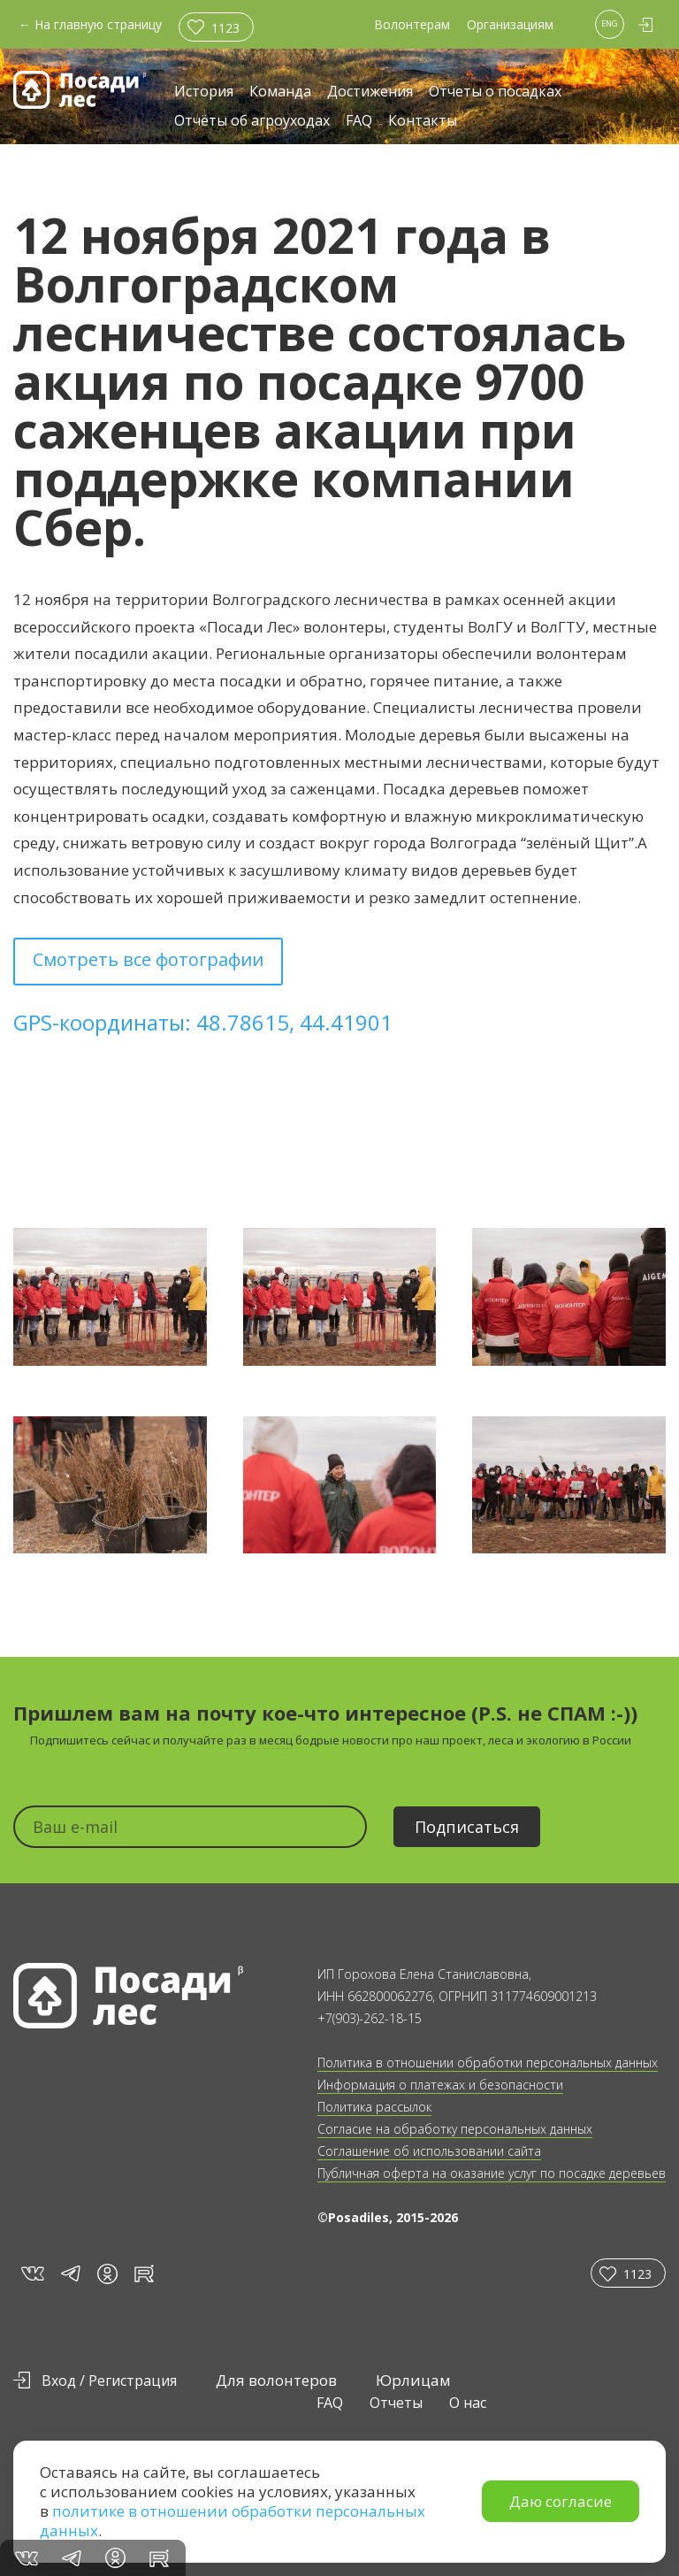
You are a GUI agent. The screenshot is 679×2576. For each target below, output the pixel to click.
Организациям (510, 24)
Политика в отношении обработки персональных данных (487, 2062)
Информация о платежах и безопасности (440, 2084)
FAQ (359, 121)
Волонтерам (412, 24)
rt (141, 2273)
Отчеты (396, 2402)
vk (31, 2273)
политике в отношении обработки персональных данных (232, 2521)
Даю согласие (560, 2501)
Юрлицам (413, 2380)
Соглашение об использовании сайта (429, 2151)
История (203, 92)
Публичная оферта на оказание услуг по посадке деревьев (491, 2173)
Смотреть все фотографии (148, 959)
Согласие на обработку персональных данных (454, 2128)
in (107, 2274)
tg (70, 2273)
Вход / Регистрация (109, 2380)
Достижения (370, 92)
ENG (609, 23)
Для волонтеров (276, 2380)
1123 (225, 27)
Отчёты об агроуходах (252, 121)
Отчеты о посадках (495, 92)
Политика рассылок (374, 2106)
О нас (467, 2402)
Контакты (422, 121)
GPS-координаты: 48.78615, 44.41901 (203, 1022)
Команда (280, 92)
